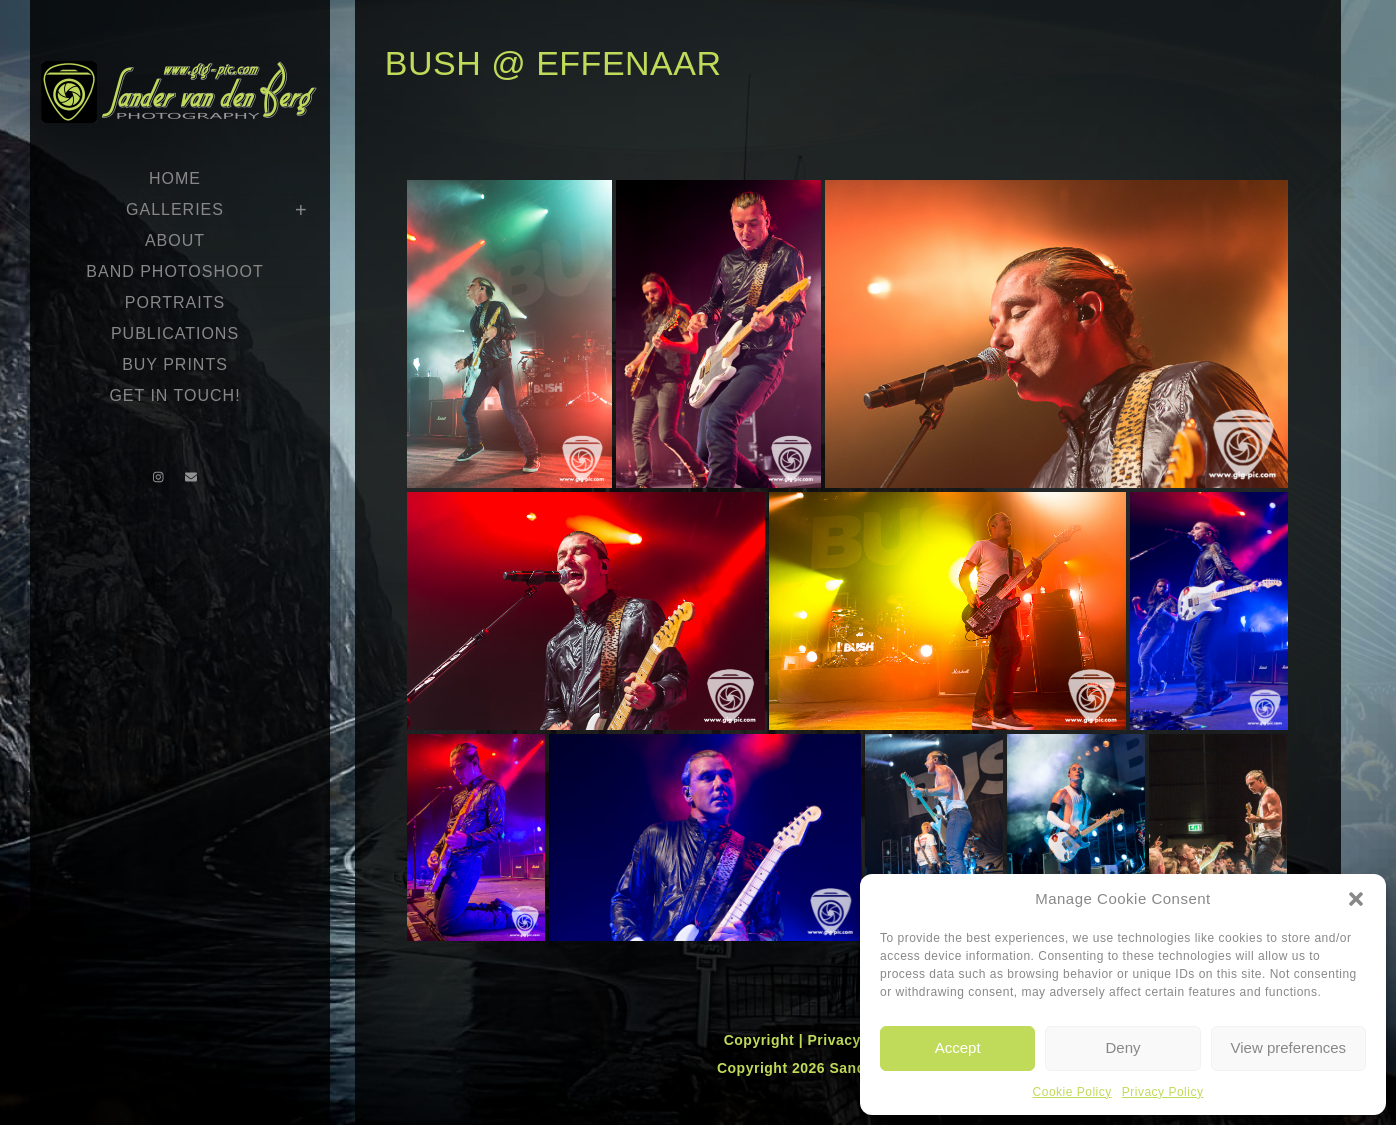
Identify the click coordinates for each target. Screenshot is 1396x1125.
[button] (1356, 899)
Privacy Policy (1163, 1092)
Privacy (836, 1040)
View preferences (1289, 1047)
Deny (1122, 1047)
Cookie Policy (1072, 1092)
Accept (958, 1047)
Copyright (761, 1040)
